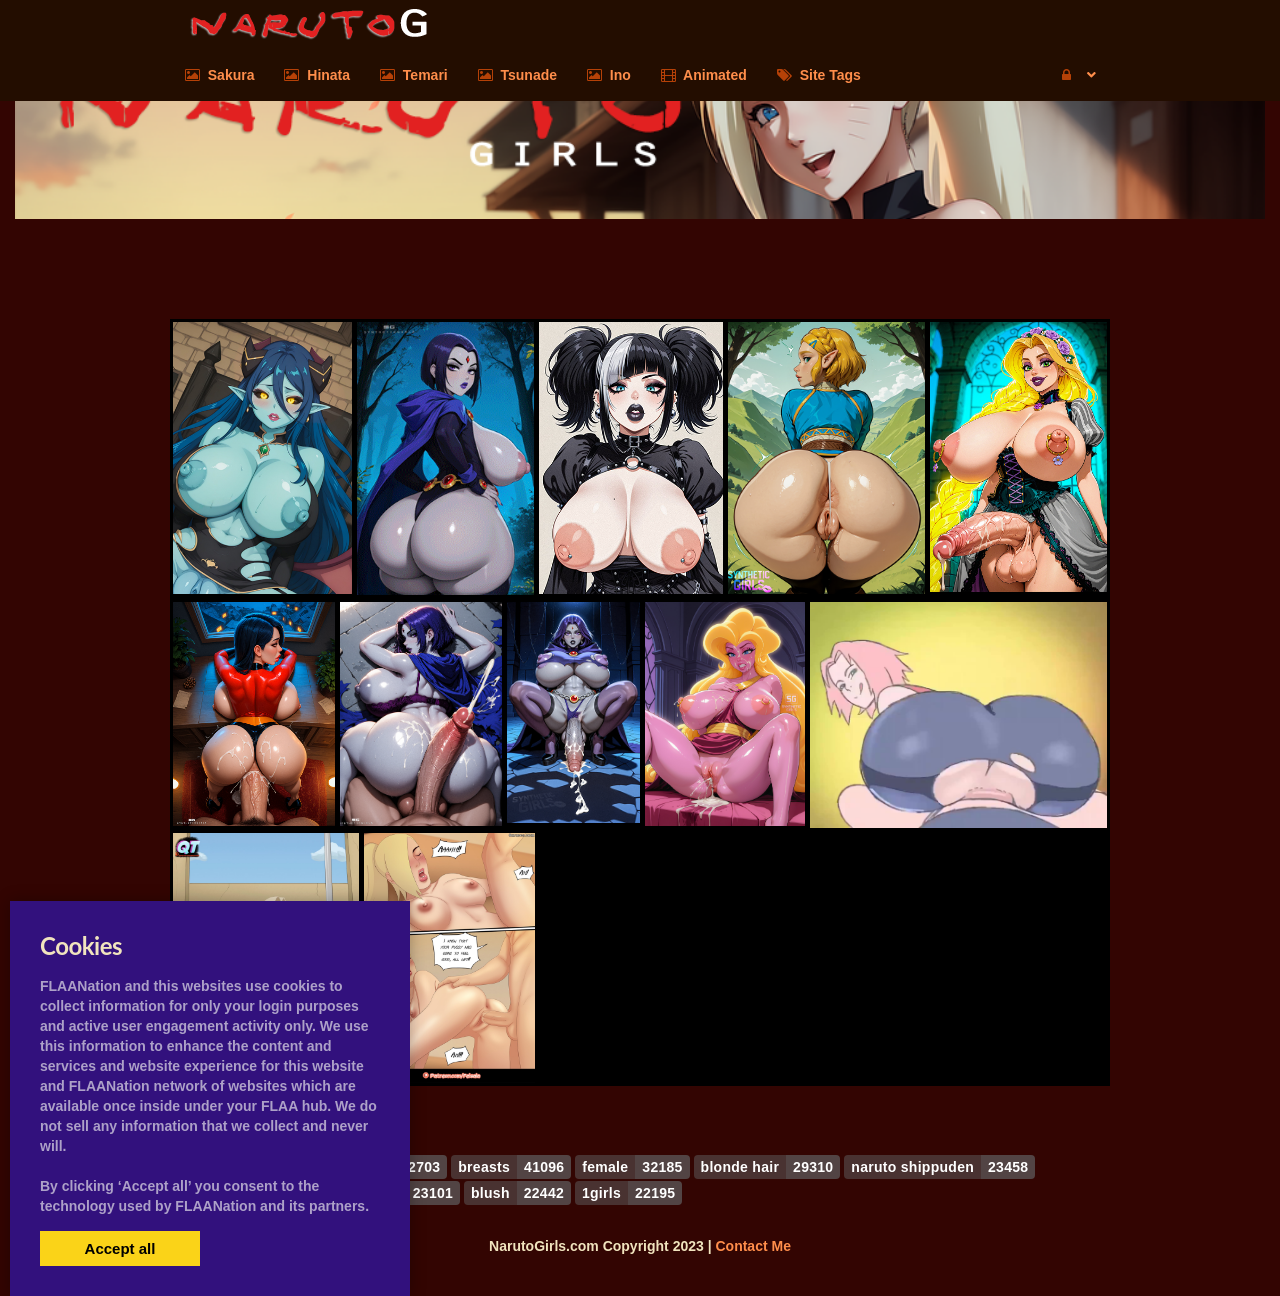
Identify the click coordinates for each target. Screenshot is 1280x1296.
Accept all (120, 1248)
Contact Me (752, 1246)
